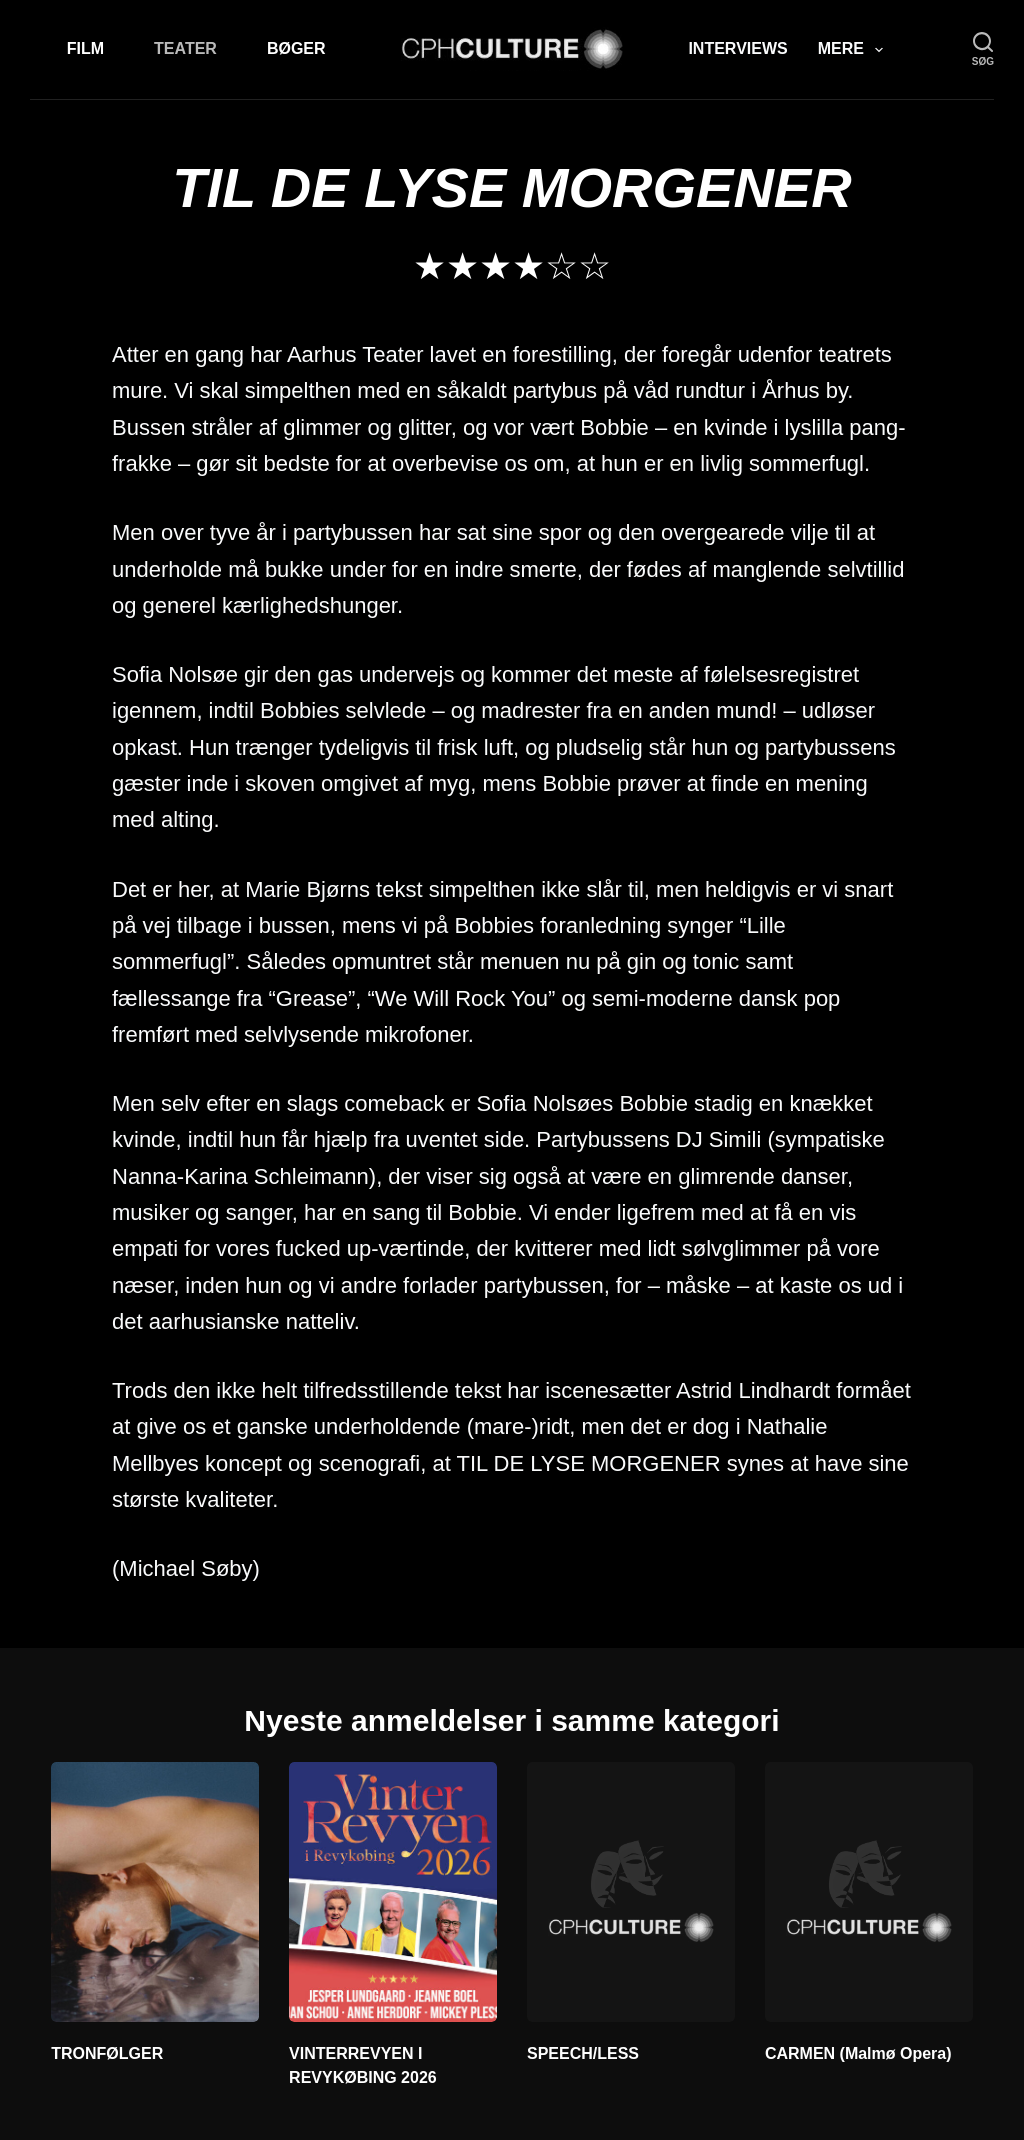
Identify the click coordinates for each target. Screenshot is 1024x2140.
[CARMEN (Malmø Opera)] (869, 1892)
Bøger (296, 48)
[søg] (983, 49)
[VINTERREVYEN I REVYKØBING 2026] (393, 1892)
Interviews (737, 48)
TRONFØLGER (107, 2053)
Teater (185, 48)
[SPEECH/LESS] (631, 1892)
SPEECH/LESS (583, 2053)
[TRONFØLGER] (155, 1892)
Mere (854, 50)
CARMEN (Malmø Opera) (858, 2053)
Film (85, 48)
